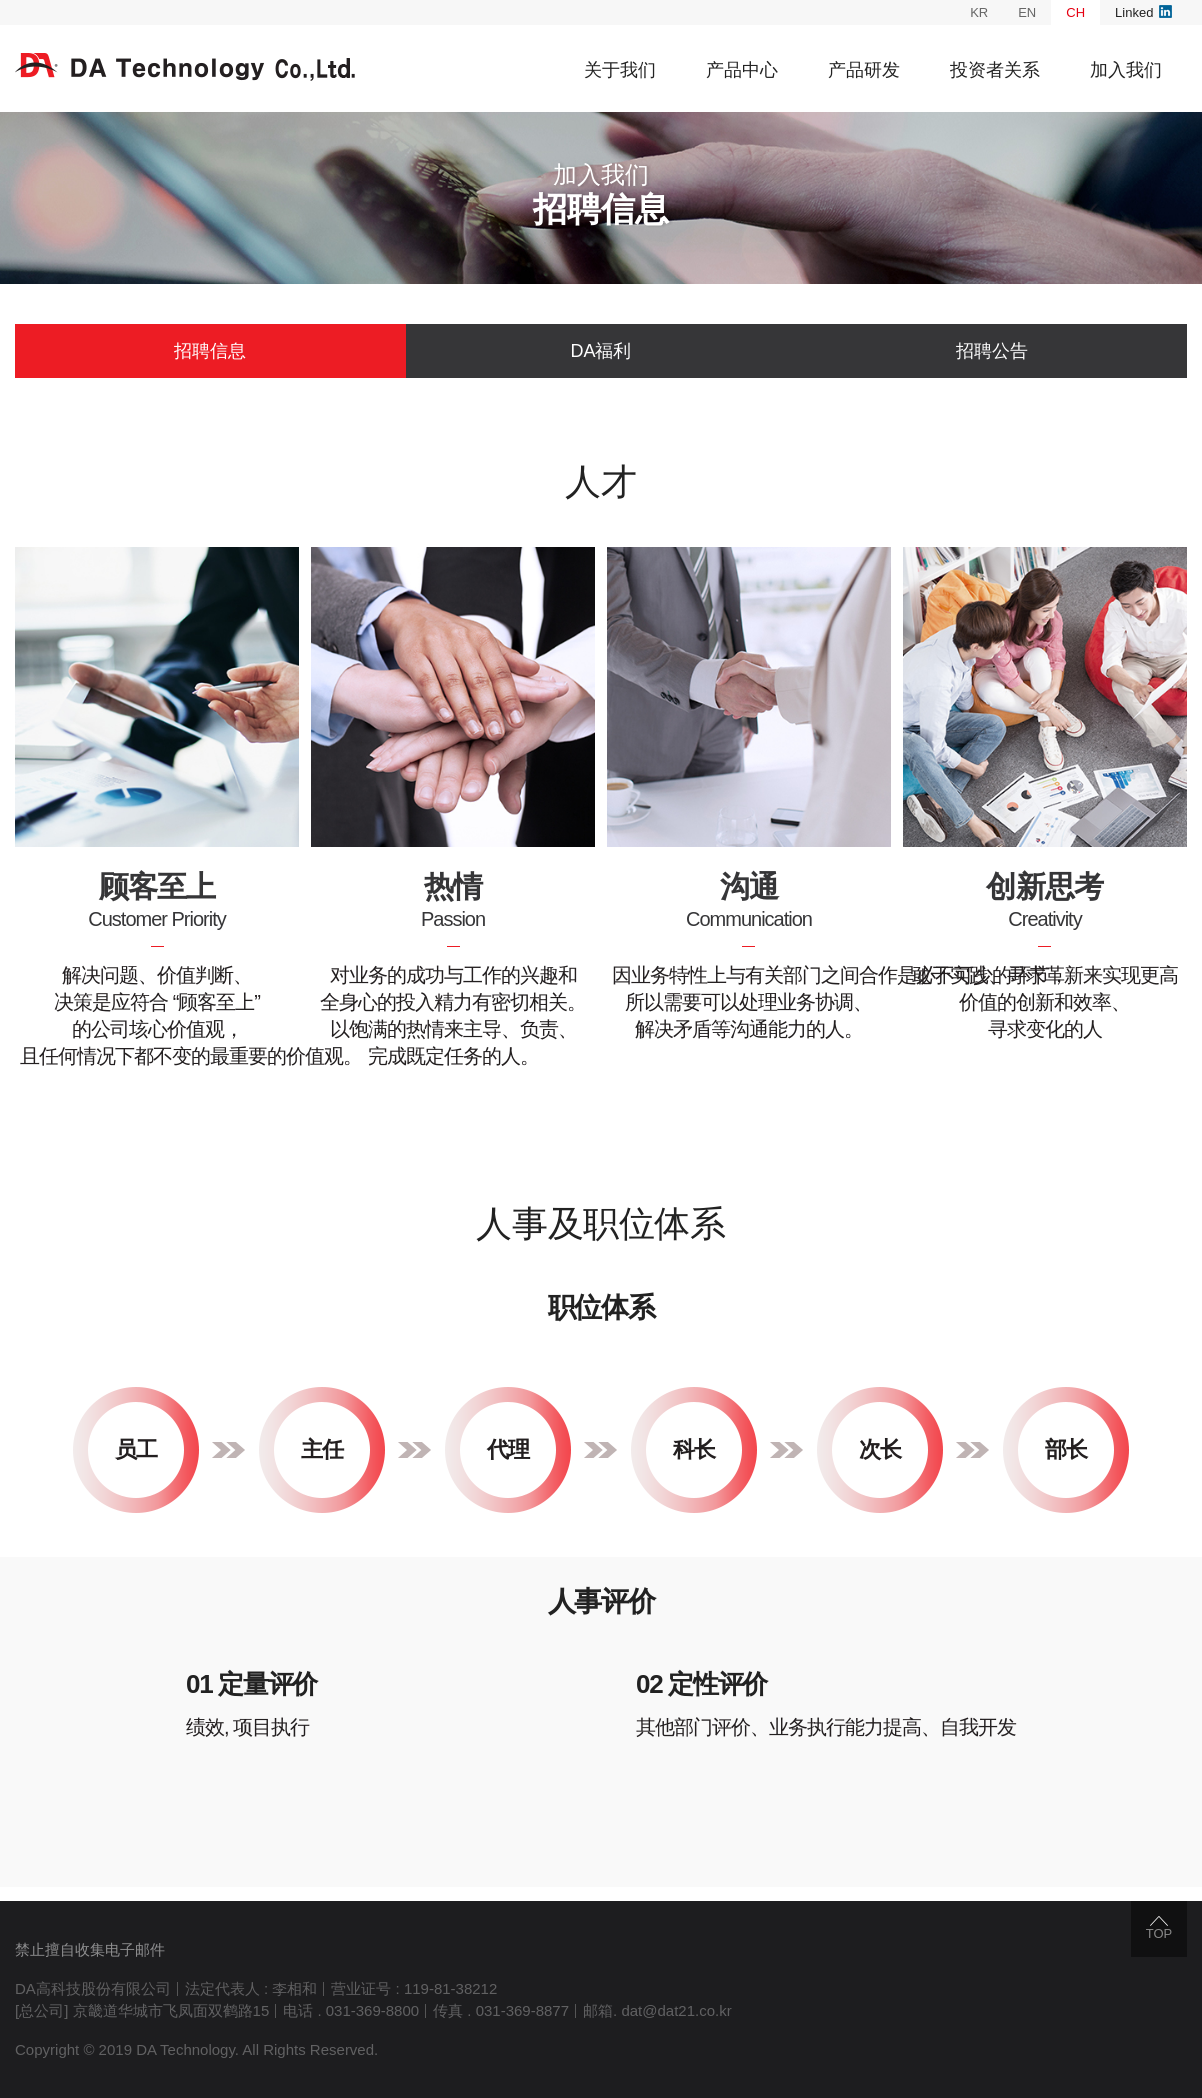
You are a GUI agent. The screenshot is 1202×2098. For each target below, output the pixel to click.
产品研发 (864, 70)
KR (979, 12)
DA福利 (600, 351)
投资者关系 (995, 70)
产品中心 (742, 70)
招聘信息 (210, 351)
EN (1027, 12)
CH (1075, 12)
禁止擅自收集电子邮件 (90, 1949)
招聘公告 (992, 351)
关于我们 (620, 70)
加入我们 (1126, 70)
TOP (1159, 1928)
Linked (1143, 12)
